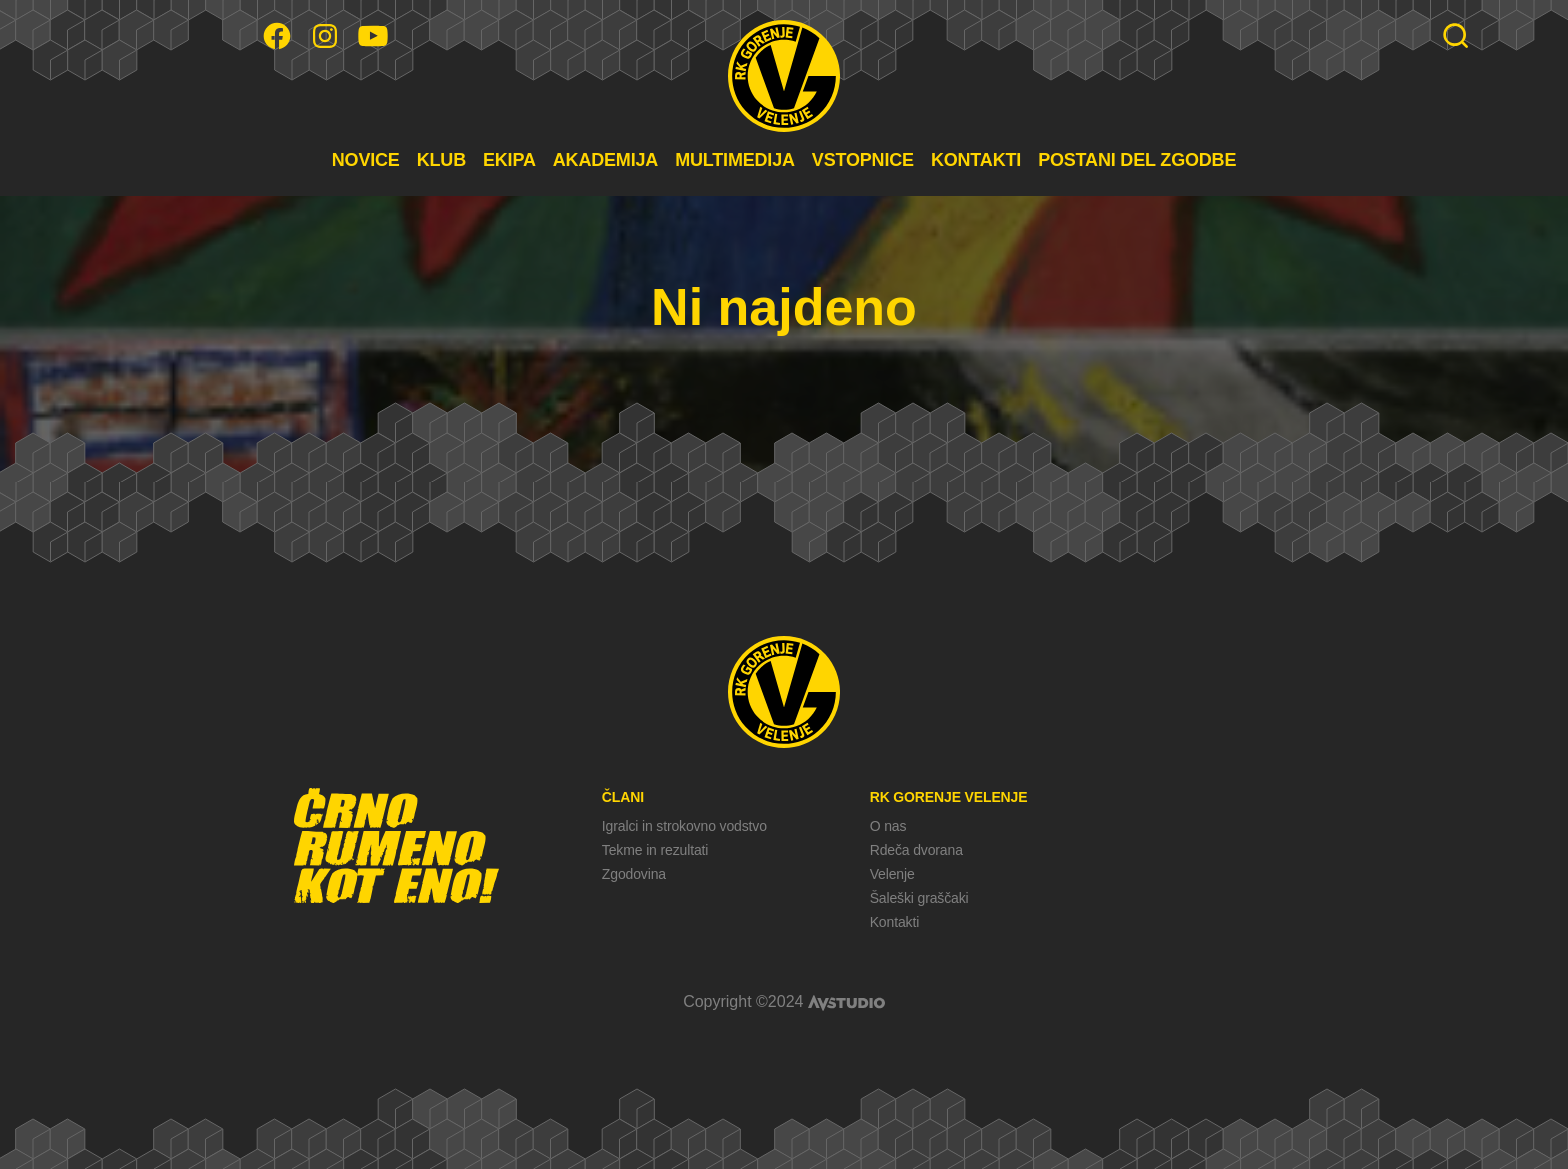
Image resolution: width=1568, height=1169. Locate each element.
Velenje (892, 874)
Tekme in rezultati (655, 850)
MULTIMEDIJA (735, 160)
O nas (888, 826)
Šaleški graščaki (919, 898)
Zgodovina (634, 874)
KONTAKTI (976, 160)
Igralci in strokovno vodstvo (684, 826)
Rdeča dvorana (916, 850)
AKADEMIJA (605, 160)
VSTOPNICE (863, 160)
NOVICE (366, 160)
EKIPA (509, 160)
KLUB (441, 160)
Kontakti (894, 922)
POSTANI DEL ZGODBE (1137, 160)
